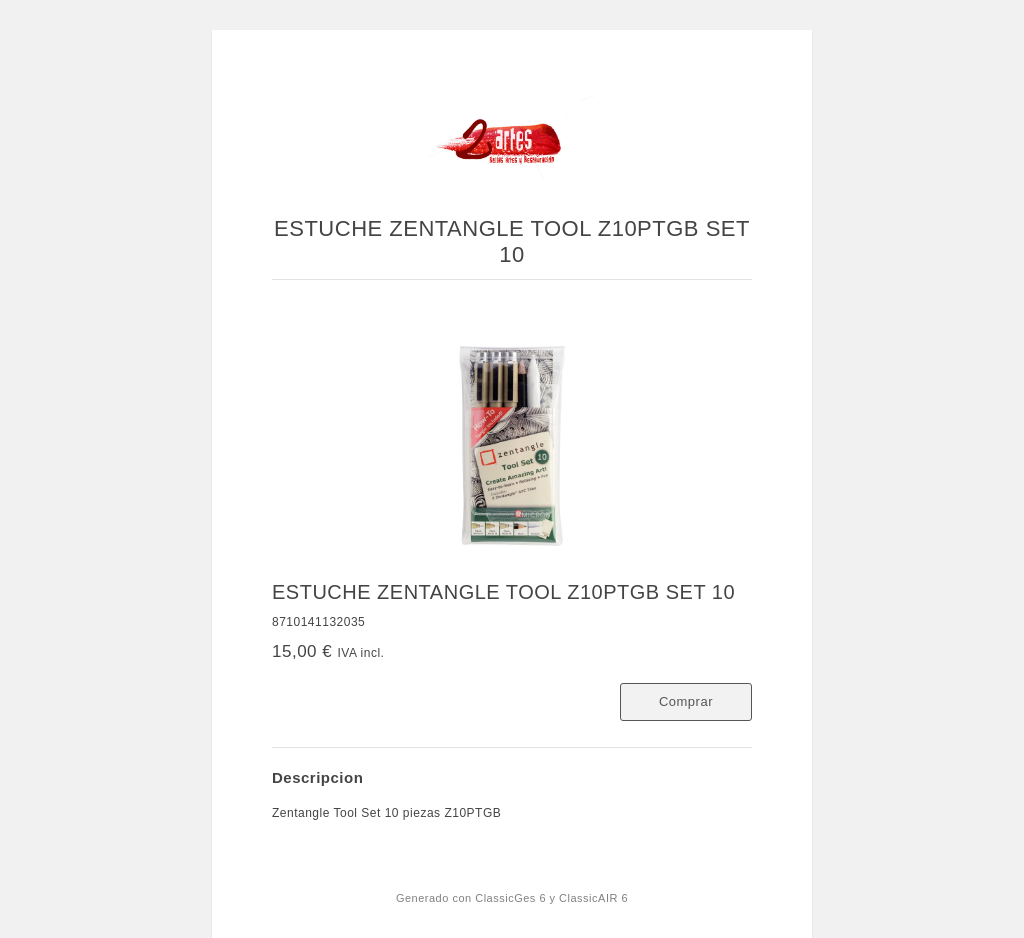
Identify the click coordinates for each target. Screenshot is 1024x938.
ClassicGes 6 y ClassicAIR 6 (551, 898)
